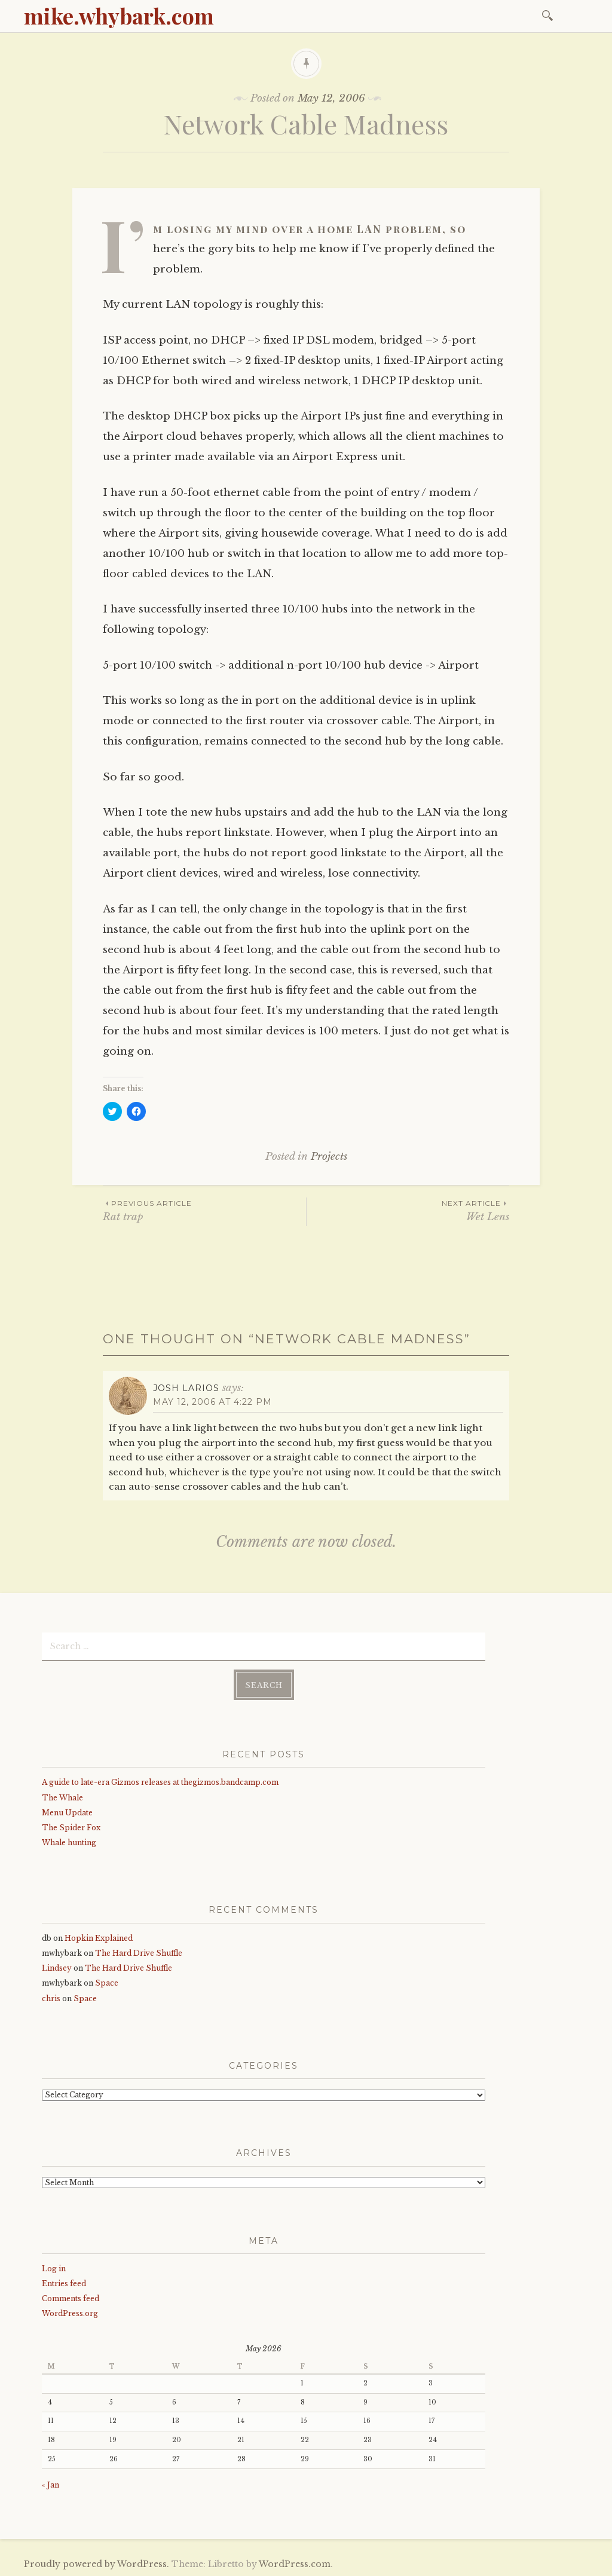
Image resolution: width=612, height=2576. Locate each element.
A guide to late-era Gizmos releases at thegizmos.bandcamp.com (160, 1781)
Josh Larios (186, 1388)
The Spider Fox (71, 1826)
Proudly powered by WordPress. (96, 2563)
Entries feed (64, 2282)
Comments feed (70, 2297)
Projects (329, 1156)
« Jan (50, 2484)
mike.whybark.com (119, 15)
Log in (54, 2267)
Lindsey (57, 1967)
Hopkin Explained (99, 1936)
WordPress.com (295, 2563)
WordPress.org (70, 2312)
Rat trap (204, 1210)
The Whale (62, 1796)
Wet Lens (408, 1210)
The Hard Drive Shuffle (138, 1951)
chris (51, 1997)
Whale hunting (69, 1841)
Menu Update (67, 1811)
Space (106, 1982)
